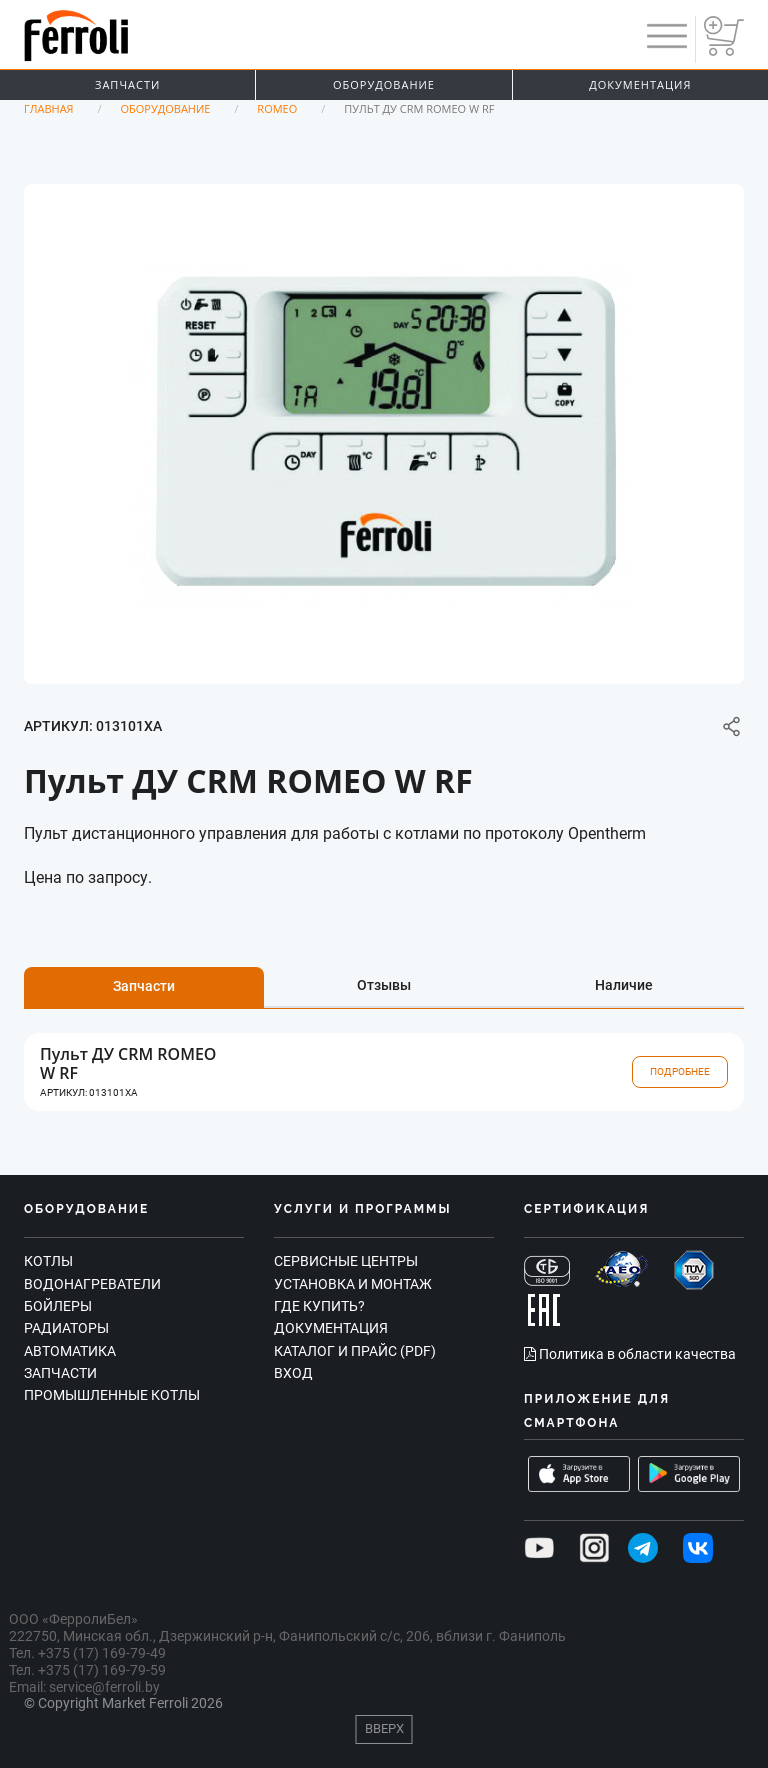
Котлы (48, 1261)
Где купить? (319, 1306)
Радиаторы (66, 1328)
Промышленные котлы (112, 1395)
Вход (293, 1373)
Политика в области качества (630, 1354)
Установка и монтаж (353, 1284)
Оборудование (384, 84)
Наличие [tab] (624, 985)
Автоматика (70, 1351)
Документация (640, 84)
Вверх (384, 1728)
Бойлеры (58, 1306)
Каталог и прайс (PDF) (355, 1351)
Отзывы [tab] (384, 985)
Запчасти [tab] (144, 986)
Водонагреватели (92, 1284)
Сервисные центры (346, 1261)
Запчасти (127, 84)
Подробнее (680, 1071)
